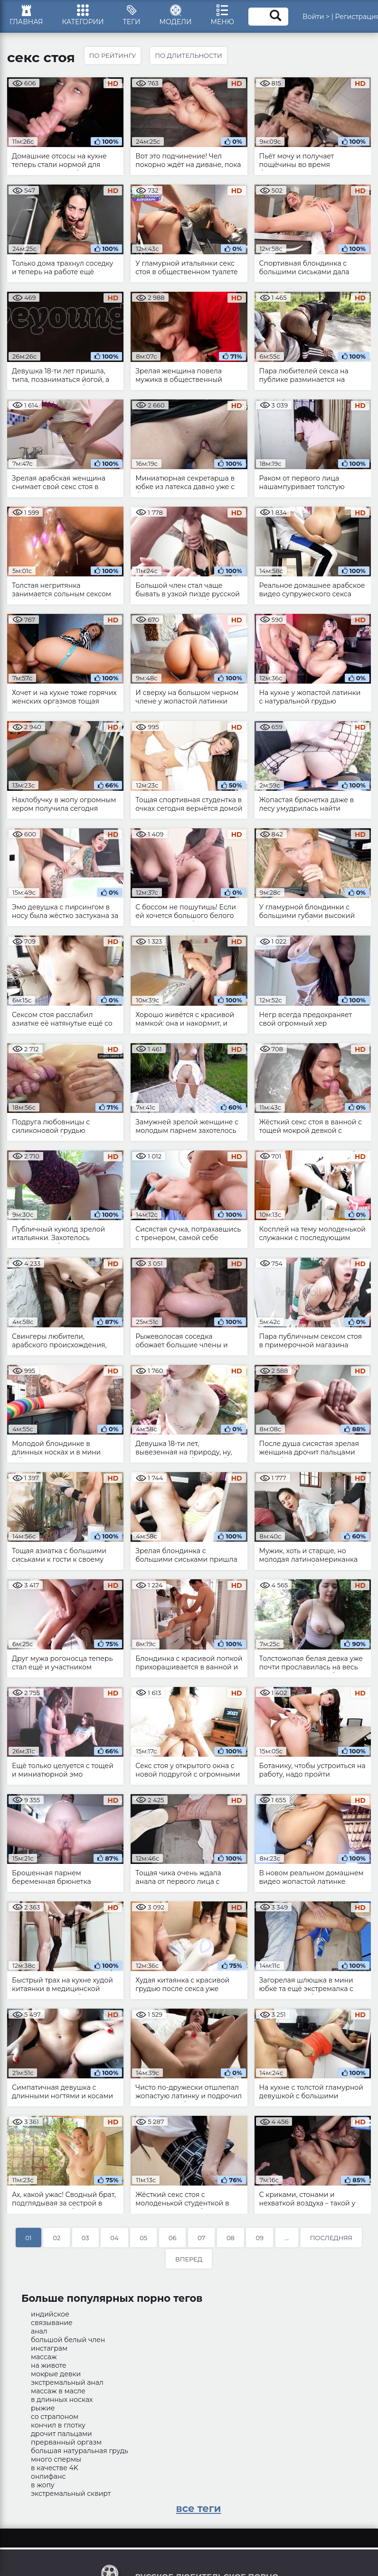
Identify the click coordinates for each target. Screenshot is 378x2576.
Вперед (188, 2259)
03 (85, 2238)
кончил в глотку (58, 2425)
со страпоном (54, 2416)
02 (56, 2238)
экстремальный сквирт (71, 2493)
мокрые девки (56, 2374)
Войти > (316, 16)
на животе (48, 2365)
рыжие (43, 2408)
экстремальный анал (67, 2382)
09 (259, 2238)
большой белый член (68, 2339)
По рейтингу (112, 55)
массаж (44, 2357)
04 (114, 2238)
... (287, 2238)
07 (201, 2238)
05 (143, 2238)
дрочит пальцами (61, 2433)
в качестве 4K (54, 2468)
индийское (50, 2314)
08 (231, 2238)
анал (39, 2331)
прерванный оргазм (66, 2442)
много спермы (56, 2459)
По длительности (188, 55)
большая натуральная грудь (79, 2450)
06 (173, 2238)
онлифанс (48, 2476)
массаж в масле (58, 2391)
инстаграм (49, 2348)
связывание (52, 2322)
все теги (198, 2508)
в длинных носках (62, 2399)
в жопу (43, 2485)
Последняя (331, 2238)
